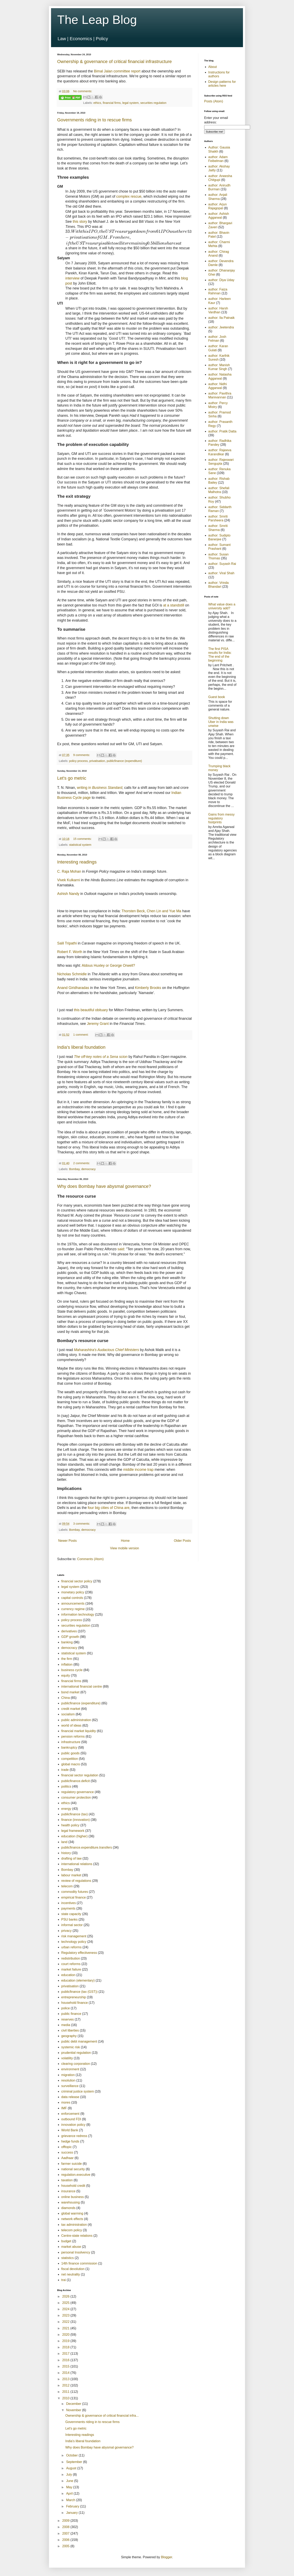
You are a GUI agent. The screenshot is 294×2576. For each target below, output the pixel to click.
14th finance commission (79, 2263)
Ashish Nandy (68, 894)
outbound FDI (71, 2119)
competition (69, 1758)
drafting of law (71, 1858)
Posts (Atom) (213, 101)
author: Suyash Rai (222, 563)
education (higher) (74, 1836)
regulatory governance (77, 1792)
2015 (66, 2366)
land (64, 1842)
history (66, 1853)
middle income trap (138, 1470)
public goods (70, 1753)
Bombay (74, 1169)
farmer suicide (71, 2163)
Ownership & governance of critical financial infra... (102, 2415)
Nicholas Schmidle (72, 974)
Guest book (216, 697)
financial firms (112, 102)
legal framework (72, 1830)
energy (66, 1808)
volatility (67, 2058)
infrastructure (70, 1742)
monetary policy (72, 1592)
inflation (66, 1664)
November (74, 2410)
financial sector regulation (79, 1775)
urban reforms (71, 1947)
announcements (73, 1603)
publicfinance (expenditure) (124, 761)
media (65, 2025)
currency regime (73, 1609)
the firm (66, 1658)
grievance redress (74, 2136)
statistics (67, 2258)
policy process (78, 761)
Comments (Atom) (90, 1559)
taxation (67, 2180)
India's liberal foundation (81, 1047)
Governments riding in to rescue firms (94, 119)
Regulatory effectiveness (79, 1952)
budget (66, 2241)
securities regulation (153, 102)
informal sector (72, 1925)
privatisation (97, 761)
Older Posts (182, 1540)
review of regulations (76, 1880)
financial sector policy (76, 1581)
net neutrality (70, 2274)
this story (80, 221)
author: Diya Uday (221, 280)
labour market (71, 1875)
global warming (72, 2213)
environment (70, 2069)
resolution (68, 2080)
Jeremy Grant (98, 1024)
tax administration (74, 2224)
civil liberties (70, 2030)
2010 (66, 2398)
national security (73, 2169)
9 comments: (82, 755)
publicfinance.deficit (75, 1781)
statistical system (80, 844)
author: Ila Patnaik (221, 317)
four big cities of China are (108, 1508)
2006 (66, 2540)
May (69, 2487)
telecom (67, 1886)
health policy (70, 1825)
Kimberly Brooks (148, 988)
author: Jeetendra (221, 327)
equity (65, 1675)
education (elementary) (78, 1980)
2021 (66, 2328)
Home (125, 1540)
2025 (66, 2302)
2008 (66, 2527)
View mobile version (124, 1548)
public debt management (79, 2041)
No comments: (82, 91)
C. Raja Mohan (69, 871)
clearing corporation (75, 2063)
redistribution (70, 1958)
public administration (76, 1720)
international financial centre (81, 1686)
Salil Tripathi (67, 943)
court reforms (70, 1964)
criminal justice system (77, 2091)
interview (72, 278)
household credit (73, 2185)
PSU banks (69, 1919)
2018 (66, 2347)
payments (68, 1908)
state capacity (71, 1914)
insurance (68, 2191)
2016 (66, 2360)
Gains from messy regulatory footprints (221, 818)
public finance (71, 2013)
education (68, 1975)
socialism (68, 1714)
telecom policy (71, 2230)
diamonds (68, 2208)
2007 (66, 2533)
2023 (66, 2315)
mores (65, 2102)
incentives (68, 1903)
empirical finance (73, 1897)
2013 (66, 2379)
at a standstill (173, 605)
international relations (76, 1864)
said (120, 1249)
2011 (66, 2391)
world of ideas (71, 1725)
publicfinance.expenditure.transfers (86, 1847)
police (65, 2008)
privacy (66, 1930)
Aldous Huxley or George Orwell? (108, 965)
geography (69, 2036)
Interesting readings (77, 862)
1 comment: (81, 1034)
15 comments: (82, 838)
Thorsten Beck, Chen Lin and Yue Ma (151, 911)
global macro (70, 1764)
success (67, 2152)
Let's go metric (71, 778)
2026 (66, 2296)
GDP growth (70, 1636)
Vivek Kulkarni (68, 880)
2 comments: (82, 1163)
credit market (70, 1708)
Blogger (166, 2557)
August (71, 2468)
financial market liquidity (78, 1731)
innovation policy (73, 2124)
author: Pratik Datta (222, 431)
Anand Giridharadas (73, 988)
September (74, 2462)
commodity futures (74, 1891)
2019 (66, 2341)
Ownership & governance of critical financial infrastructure (114, 61)
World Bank (69, 2130)
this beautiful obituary (91, 1010)
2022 (66, 2321)
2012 (66, 2385)
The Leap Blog (97, 20)
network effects (72, 2219)
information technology (77, 1614)
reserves (67, 2019)
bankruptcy (69, 1747)
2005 (66, 2546)
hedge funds (70, 2141)
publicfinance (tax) (74, 1814)
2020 (66, 2334)
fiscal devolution (73, 2269)
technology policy (73, 1941)
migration (68, 2075)
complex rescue (128, 196)
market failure (71, 1969)
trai (63, 2280)
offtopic (66, 2147)
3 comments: (82, 1523)
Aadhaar (67, 2158)
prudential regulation (76, 2052)
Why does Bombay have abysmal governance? (104, 1186)
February (73, 2506)
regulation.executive (75, 2174)
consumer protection (76, 1797)
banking (67, 1642)
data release (70, 2097)
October (72, 2455)
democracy (88, 1169)
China (65, 1697)
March (71, 2500)
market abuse (71, 2246)
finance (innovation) (75, 1819)
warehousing (70, 2202)
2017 (66, 2353)
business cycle (71, 1670)
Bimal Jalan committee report (117, 71)
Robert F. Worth (69, 952)
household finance (74, 2002)
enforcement (70, 2113)
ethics (97, 102)
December (74, 2403)
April (70, 2493)
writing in (99, 788)
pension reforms (73, 1736)
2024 (66, 2309)
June (70, 2481)
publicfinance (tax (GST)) (79, 1991)
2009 (66, 2520)
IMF (64, 2108)
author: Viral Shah (221, 573)
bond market (70, 1692)
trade (65, 1769)
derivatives (69, 1631)
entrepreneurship (73, 1997)
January (72, 2512)
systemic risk (70, 2047)
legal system (130, 102)
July (69, 2474)
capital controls (72, 1597)
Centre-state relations (76, 2235)
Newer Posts (67, 1540)
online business (72, 2197)
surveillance (69, 2086)
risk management (73, 1936)
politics (66, 1786)
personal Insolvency (75, 2252)
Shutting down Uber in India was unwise (221, 721)
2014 (66, 2372)
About (212, 67)
